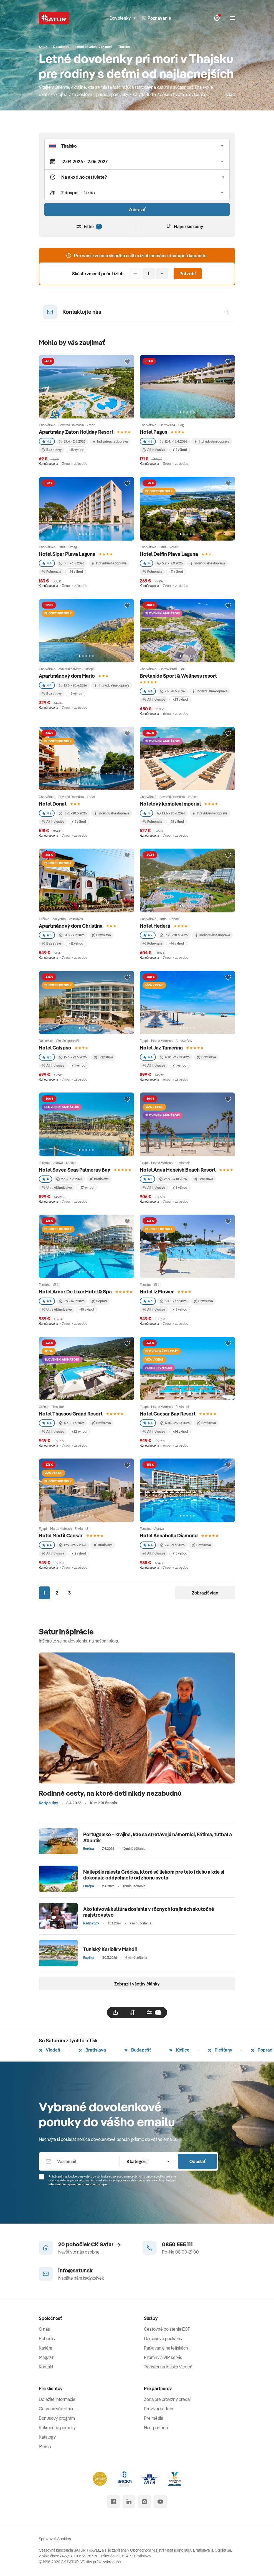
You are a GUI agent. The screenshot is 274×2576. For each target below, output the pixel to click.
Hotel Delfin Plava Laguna (169, 554)
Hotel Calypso (55, 1047)
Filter (89, 226)
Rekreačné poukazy (57, 2427)
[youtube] (160, 2501)
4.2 (46, 813)
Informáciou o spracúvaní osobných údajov (78, 2184)
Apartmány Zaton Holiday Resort (76, 432)
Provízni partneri (159, 2408)
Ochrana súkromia (56, 2408)
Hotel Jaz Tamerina (161, 1047)
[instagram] (144, 2501)
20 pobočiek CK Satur (89, 2244)
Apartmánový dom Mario (67, 676)
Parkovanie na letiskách (166, 2348)
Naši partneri (156, 2427)
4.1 (147, 1179)
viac (230, 94)
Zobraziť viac (205, 1593)
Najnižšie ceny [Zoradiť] (185, 226)
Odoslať (197, 2161)
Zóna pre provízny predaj (167, 2399)
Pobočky (47, 2338)
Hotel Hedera (155, 926)
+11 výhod (176, 571)
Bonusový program (57, 2418)
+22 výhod (79, 1431)
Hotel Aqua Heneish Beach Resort (178, 1170)
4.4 (47, 563)
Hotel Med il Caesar (61, 1535)
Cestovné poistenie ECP (167, 2329)
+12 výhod (179, 450)
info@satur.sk (75, 2270)
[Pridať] (162, 273)
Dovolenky (123, 18)
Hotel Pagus (153, 432)
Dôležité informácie (57, 2399)
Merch (45, 2446)
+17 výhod (86, 1187)
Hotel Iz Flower (157, 1291)
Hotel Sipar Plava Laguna (67, 554)
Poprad (262, 2050)
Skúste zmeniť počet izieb (98, 273)
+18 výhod (76, 450)
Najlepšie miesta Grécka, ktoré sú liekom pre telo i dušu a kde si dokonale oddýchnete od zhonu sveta (153, 1875)
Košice (179, 2050)
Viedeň (49, 2050)
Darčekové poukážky (163, 2338)
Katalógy (47, 2437)
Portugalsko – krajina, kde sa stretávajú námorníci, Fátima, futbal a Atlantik (157, 1837)
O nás (44, 2329)
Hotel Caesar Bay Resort (168, 1414)
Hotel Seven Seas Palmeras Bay (74, 1170)
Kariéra (45, 2348)
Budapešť (137, 2050)
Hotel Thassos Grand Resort (71, 1414)
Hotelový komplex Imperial (170, 804)
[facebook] (113, 2501)
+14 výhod (75, 571)
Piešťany (220, 2050)
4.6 (148, 1301)
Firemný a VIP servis (163, 2357)
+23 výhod (180, 699)
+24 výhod (180, 1431)
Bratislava (92, 2050)
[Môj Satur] (217, 18)
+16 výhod (176, 943)
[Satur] (54, 18)
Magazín (47, 2357)
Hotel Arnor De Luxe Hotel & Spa (75, 1291)
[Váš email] (79, 2161)
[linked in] (129, 2501)
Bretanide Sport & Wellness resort (178, 676)
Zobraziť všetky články (137, 1984)
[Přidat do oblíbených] (127, 361)
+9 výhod (75, 694)
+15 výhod (86, 1309)
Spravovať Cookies (55, 2538)
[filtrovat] (154, 2012)
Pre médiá (153, 2418)
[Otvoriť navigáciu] (232, 18)
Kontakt (46, 2367)
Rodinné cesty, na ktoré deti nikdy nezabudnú (110, 1793)
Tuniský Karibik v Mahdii (110, 1949)
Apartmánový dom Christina (71, 926)
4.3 (47, 441)
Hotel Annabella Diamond (169, 1535)
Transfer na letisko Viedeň (168, 2367)
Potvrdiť (187, 273)
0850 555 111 (177, 2244)
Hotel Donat (53, 804)
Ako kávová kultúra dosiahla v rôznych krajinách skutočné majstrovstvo (148, 1912)
